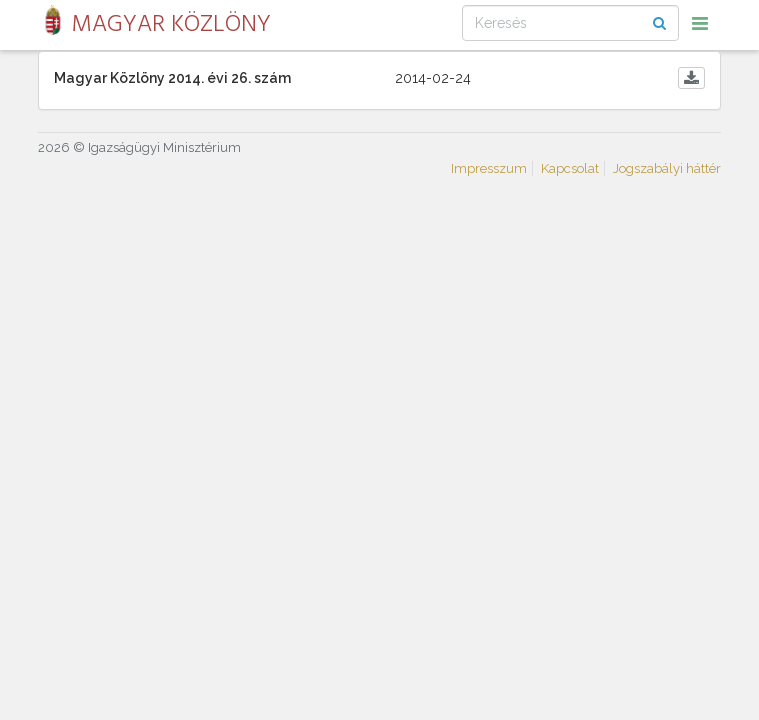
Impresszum (489, 168)
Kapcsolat (570, 168)
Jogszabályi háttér (667, 168)
